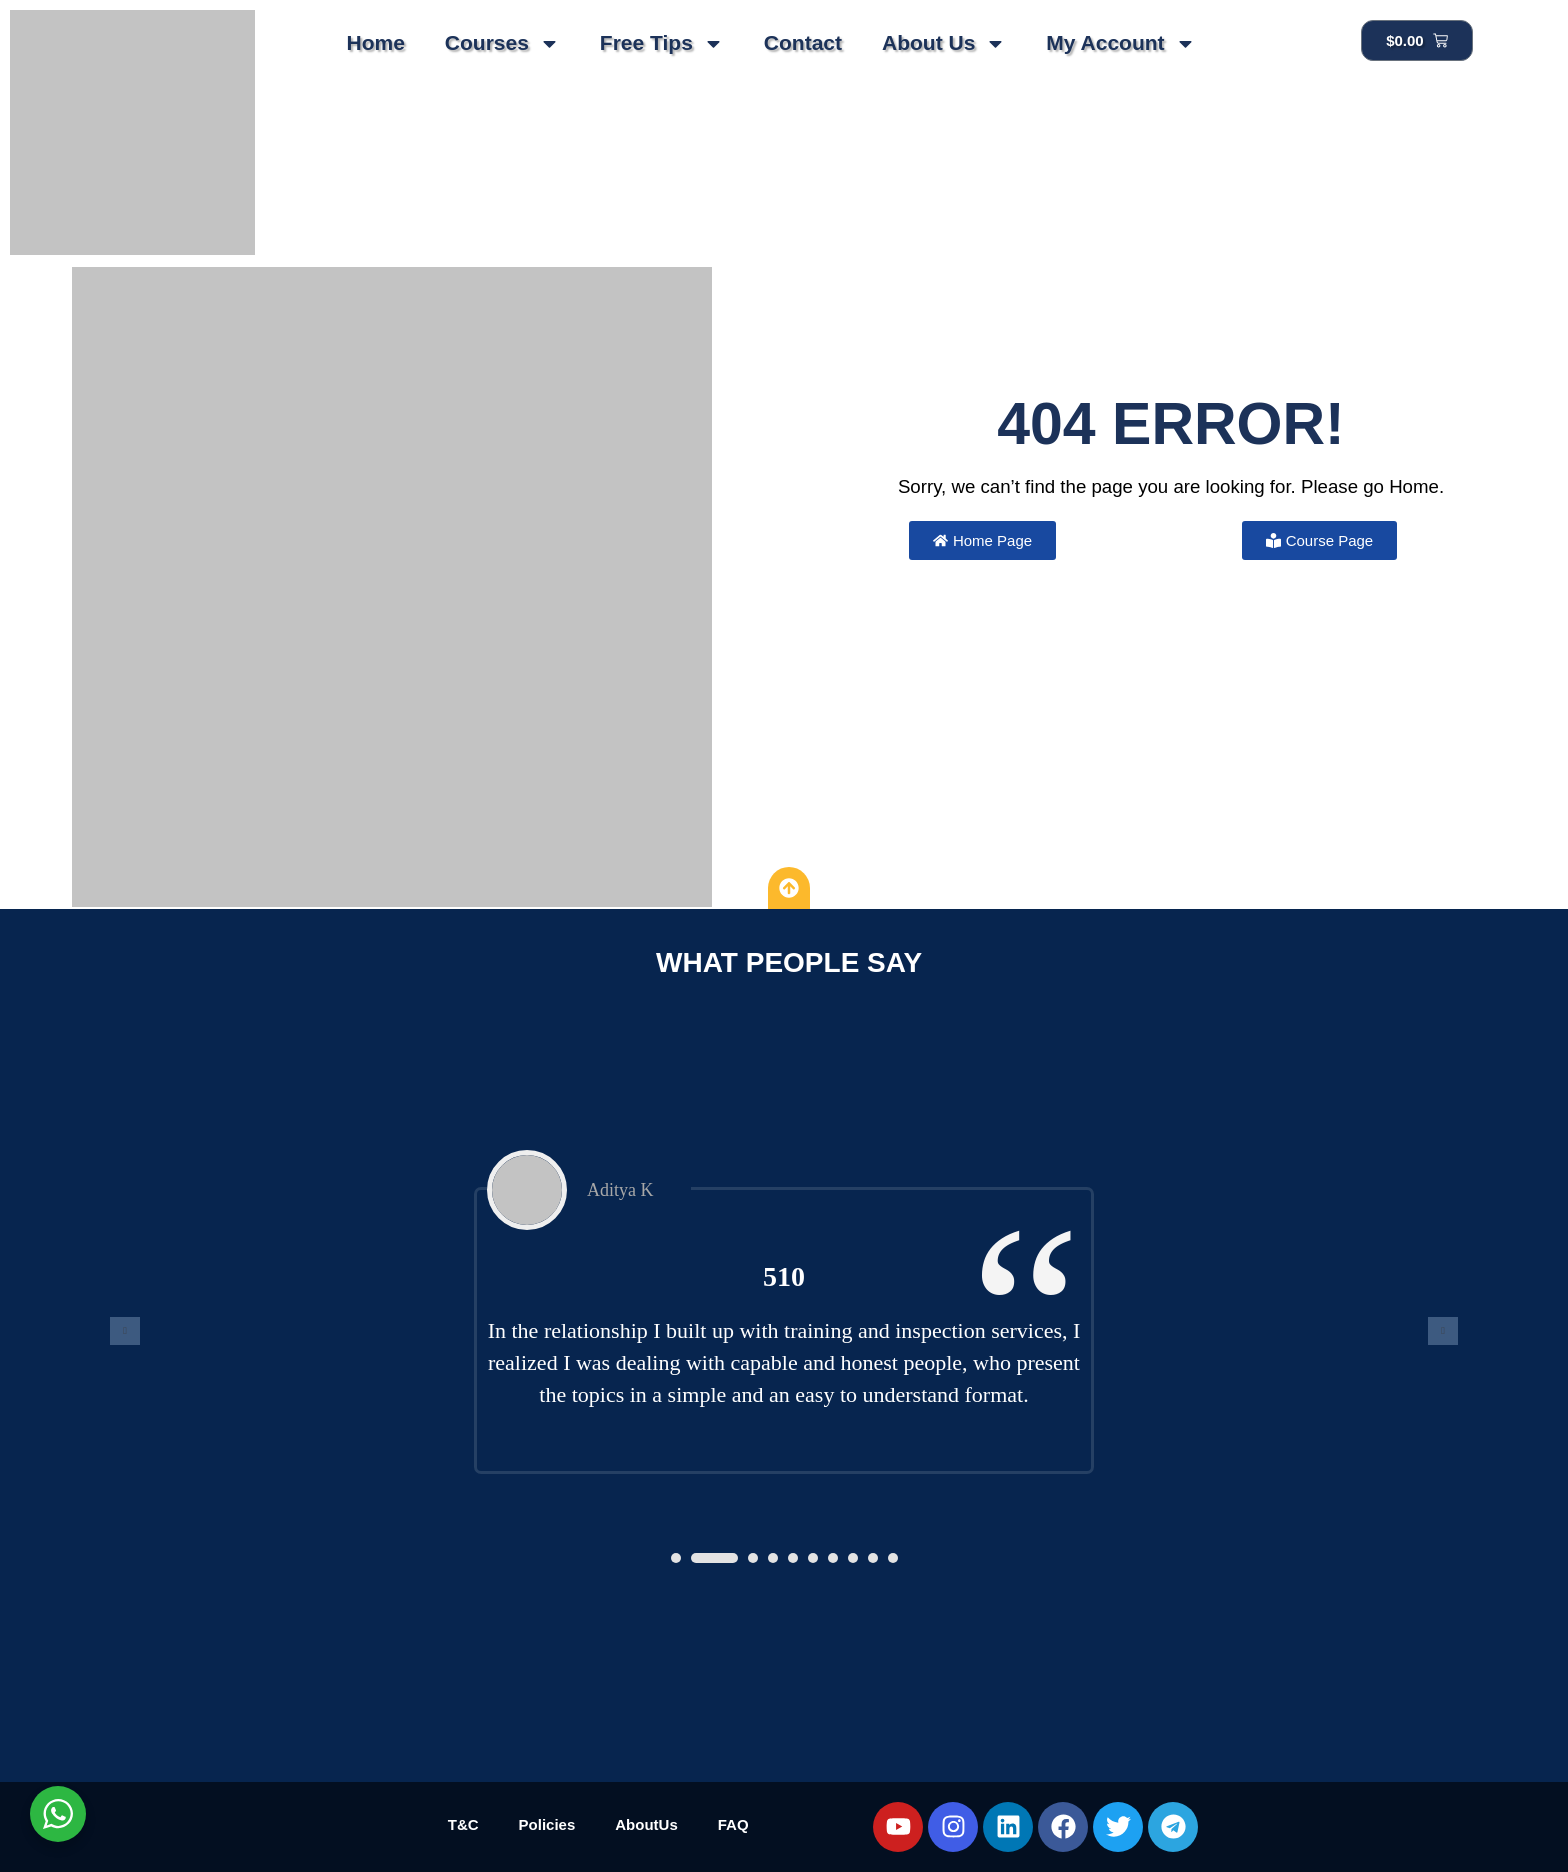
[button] (676, 1558)
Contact (803, 42)
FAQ (733, 1824)
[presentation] (125, 1331)
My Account (1120, 43)
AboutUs (646, 1824)
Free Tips (662, 43)
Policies (547, 1824)
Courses (502, 43)
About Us (944, 43)
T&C (463, 1824)
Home (375, 42)
